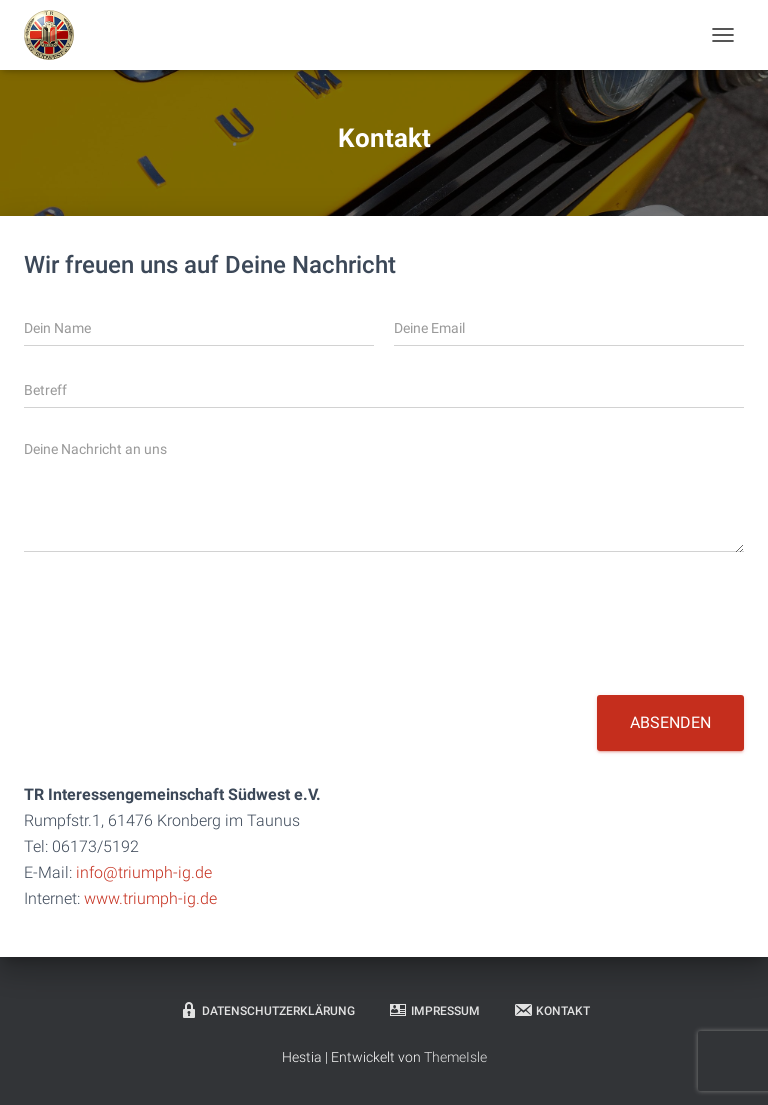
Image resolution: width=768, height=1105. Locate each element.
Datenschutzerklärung (267, 1010)
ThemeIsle (455, 1057)
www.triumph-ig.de (150, 898)
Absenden (670, 722)
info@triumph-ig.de (144, 872)
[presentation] (176, 662)
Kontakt (551, 1010)
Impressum (434, 1010)
